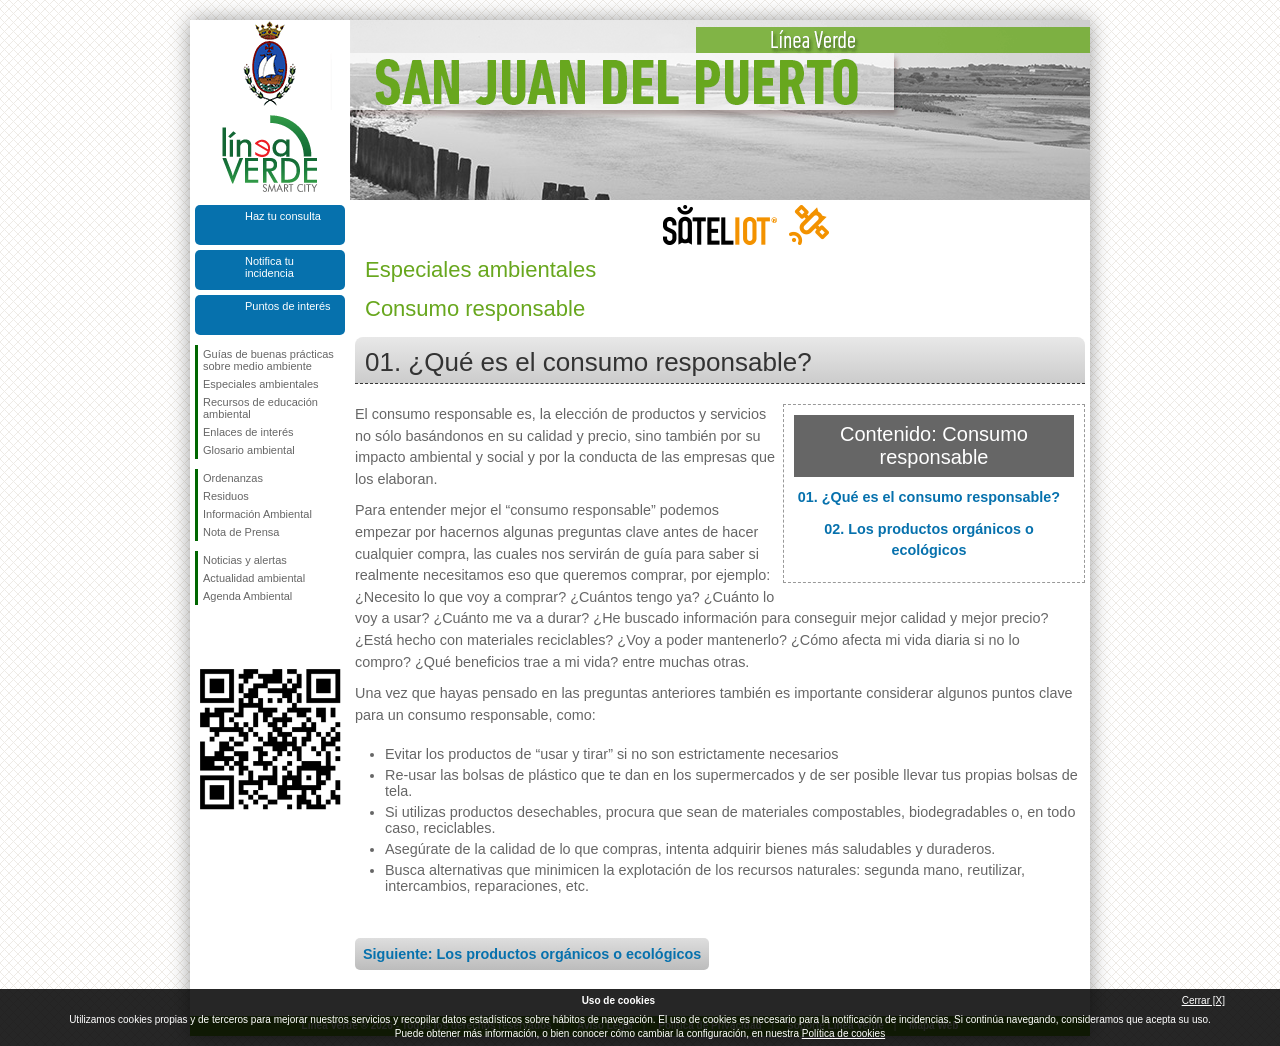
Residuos (226, 496)
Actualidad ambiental (254, 578)
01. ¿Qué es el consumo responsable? (929, 497)
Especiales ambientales (261, 384)
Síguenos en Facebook (207, 637)
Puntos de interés (288, 306)
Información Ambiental (257, 514)
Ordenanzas (233, 478)
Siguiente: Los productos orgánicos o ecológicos (532, 954)
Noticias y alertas (245, 560)
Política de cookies (843, 1033)
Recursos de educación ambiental (260, 408)
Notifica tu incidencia (269, 267)
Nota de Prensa (241, 532)
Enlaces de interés (248, 432)
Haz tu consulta (283, 216)
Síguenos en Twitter (240, 637)
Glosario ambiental (249, 450)
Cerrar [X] (1203, 1000)
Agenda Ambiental (247, 596)
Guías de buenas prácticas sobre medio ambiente (268, 360)
